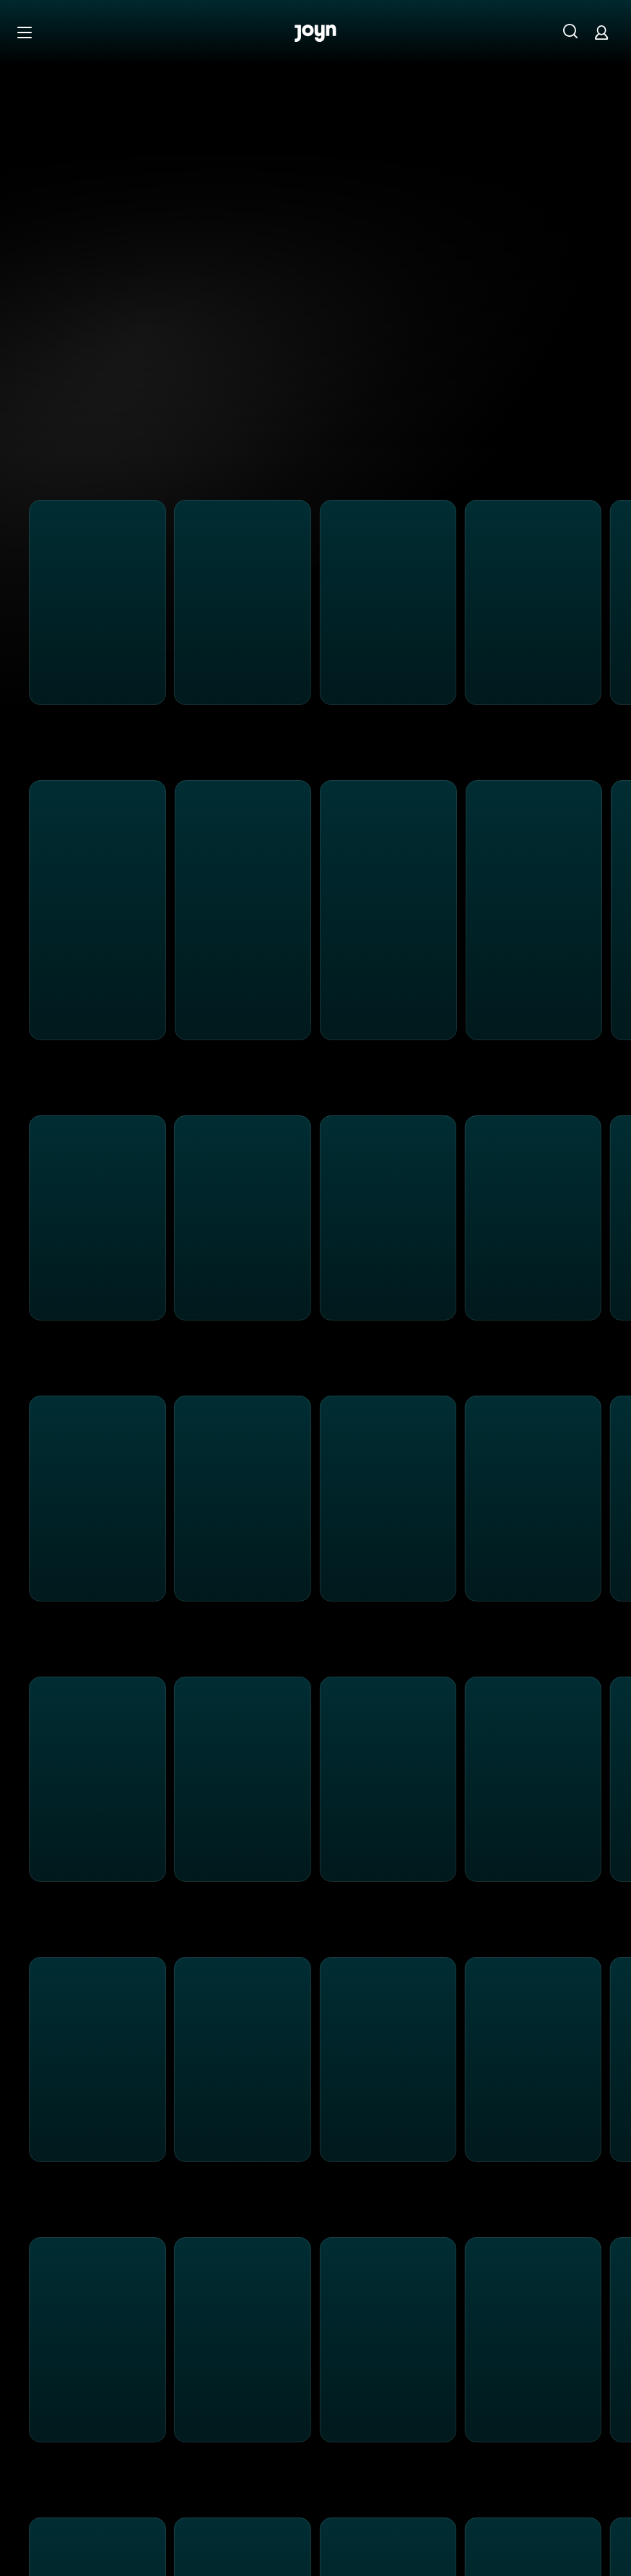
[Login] (601, 32)
